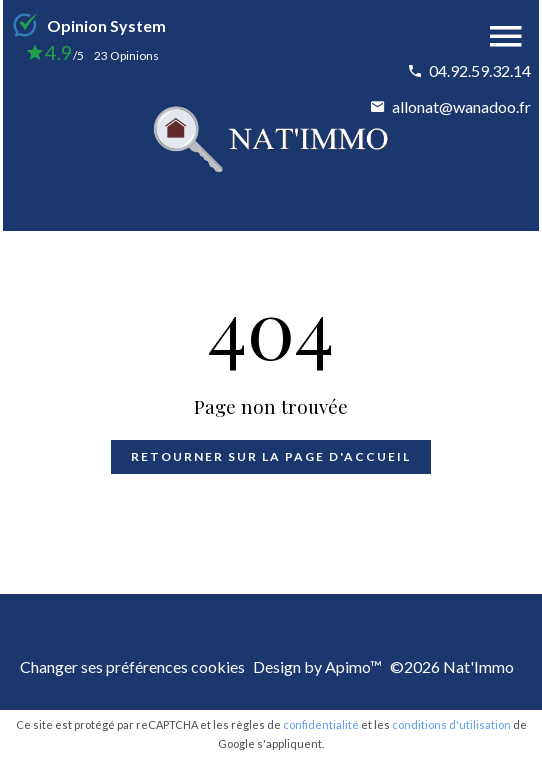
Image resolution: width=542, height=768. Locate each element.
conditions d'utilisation (451, 724)
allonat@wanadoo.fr (461, 106)
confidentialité (321, 724)
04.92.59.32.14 (480, 70)
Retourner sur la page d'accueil (271, 456)
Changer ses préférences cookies (132, 666)
